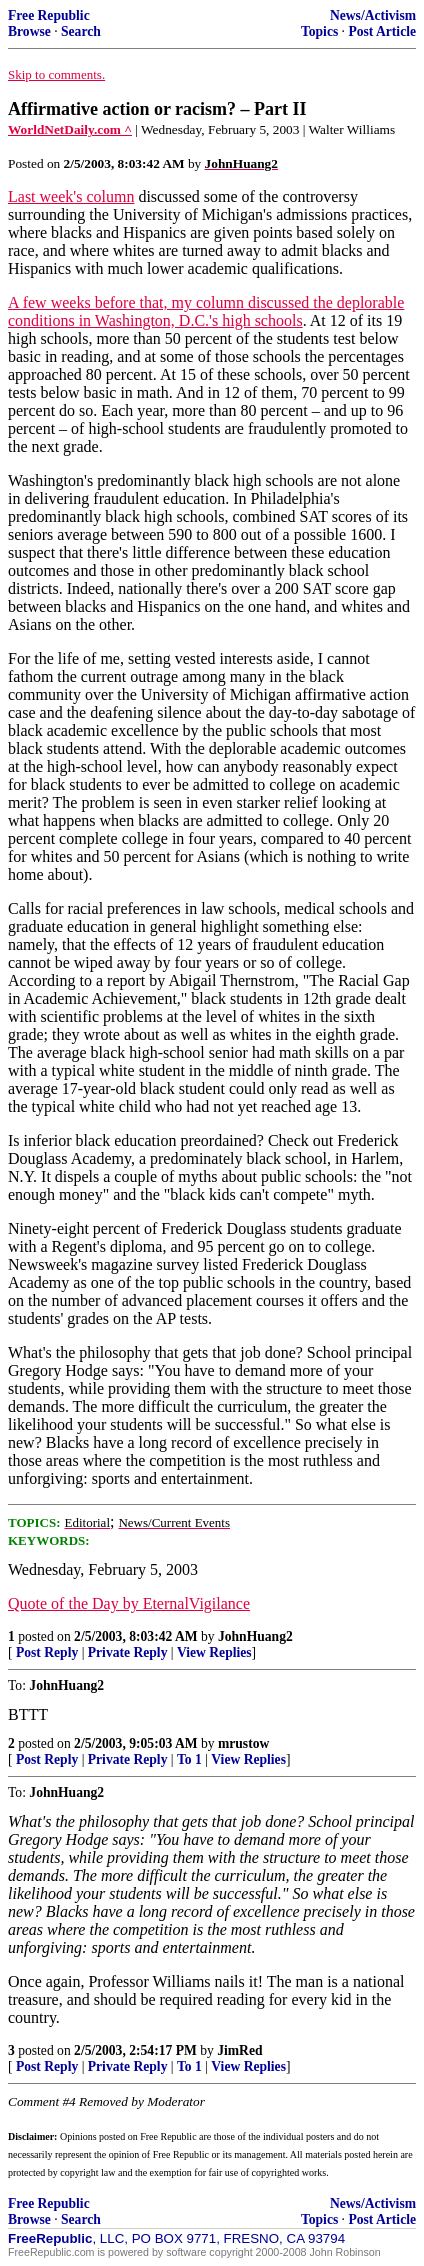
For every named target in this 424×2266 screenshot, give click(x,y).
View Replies (214, 1652)
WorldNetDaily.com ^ (70, 129)
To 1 (189, 1759)
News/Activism (373, 15)
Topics (319, 31)
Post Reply (47, 1652)
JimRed (239, 2050)
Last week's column (71, 196)
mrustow (243, 1743)
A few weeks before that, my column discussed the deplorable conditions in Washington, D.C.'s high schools (206, 311)
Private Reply (128, 1652)
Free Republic (49, 15)
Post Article (382, 31)
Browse (29, 31)
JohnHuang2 (255, 1636)
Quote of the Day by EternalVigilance (129, 1603)
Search (81, 31)
